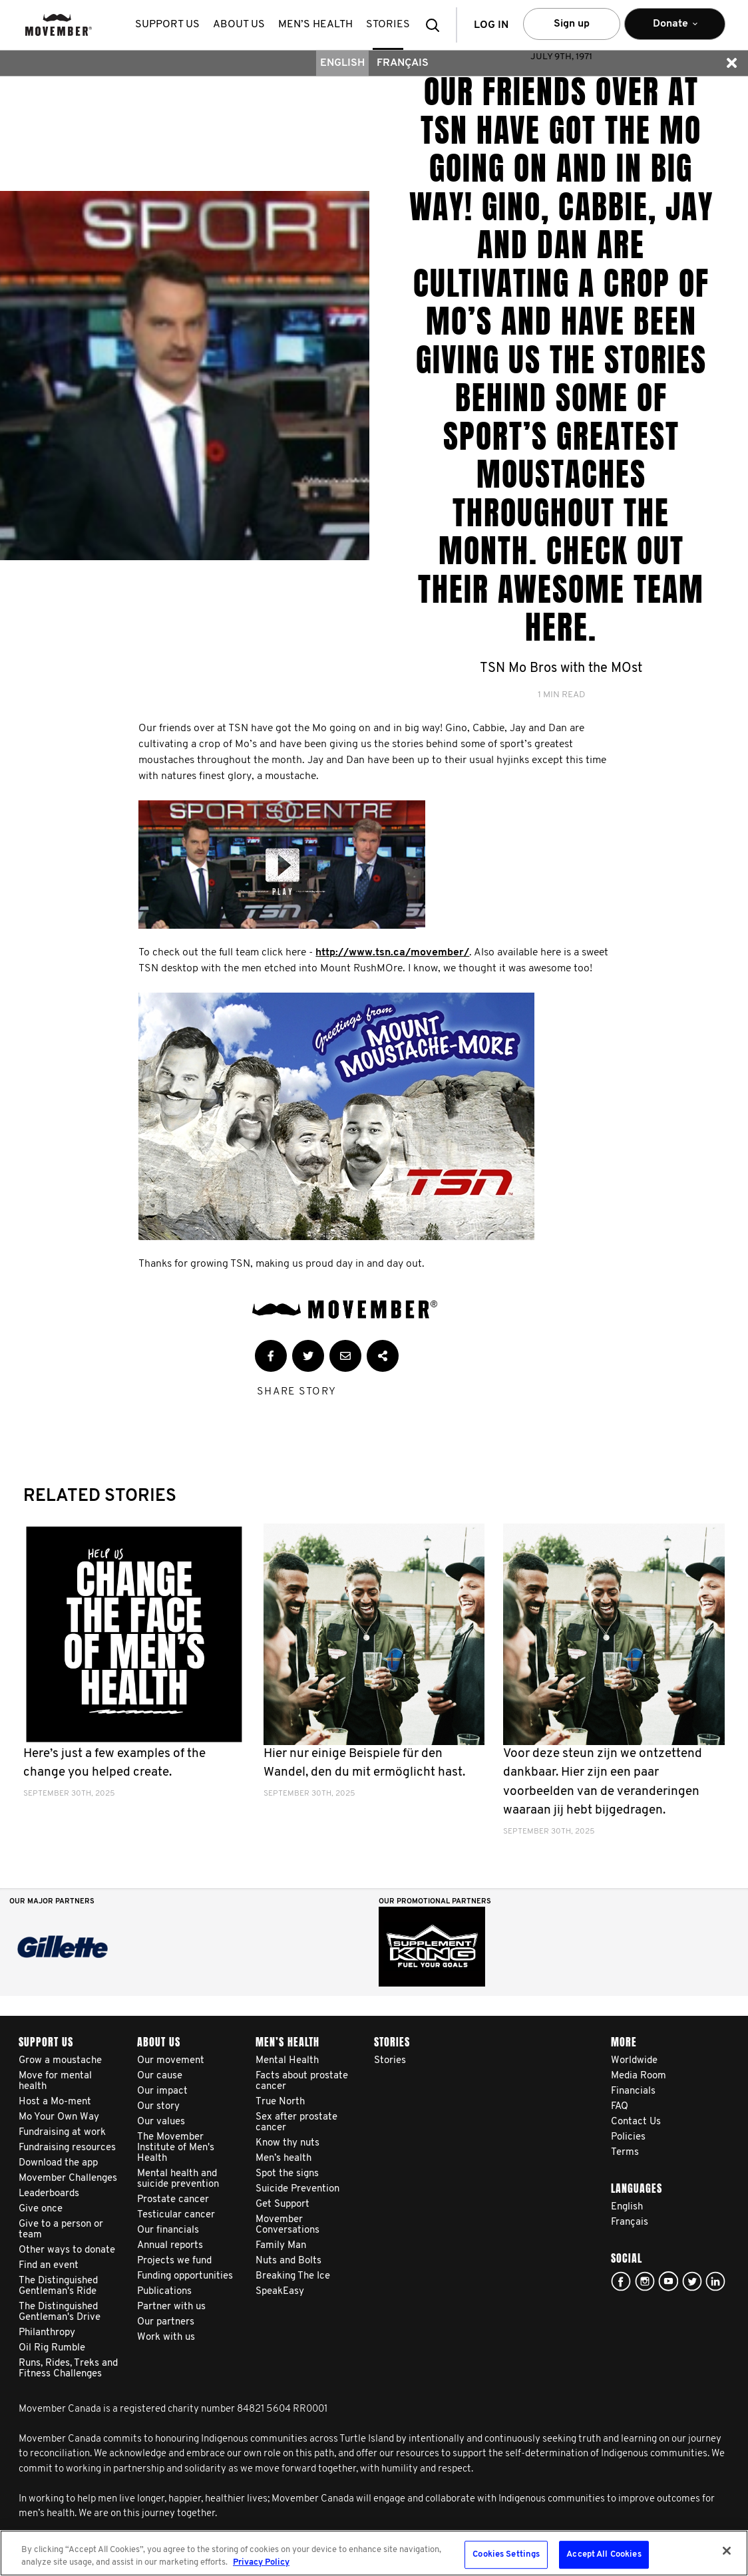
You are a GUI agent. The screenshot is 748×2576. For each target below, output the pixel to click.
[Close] (726, 2550)
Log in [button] (491, 25)
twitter (692, 2281)
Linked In (715, 2281)
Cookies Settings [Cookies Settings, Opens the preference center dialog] (506, 2555)
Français (403, 63)
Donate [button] (674, 30)
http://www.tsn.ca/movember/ (392, 952)
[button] (437, 25)
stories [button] (388, 24)
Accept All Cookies (603, 2555)
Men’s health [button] (315, 24)
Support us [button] (167, 24)
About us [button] (239, 24)
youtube (668, 2281)
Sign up (572, 24)
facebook (621, 2281)
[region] (374, 2553)
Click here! (645, 2281)
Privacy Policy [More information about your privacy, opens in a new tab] (261, 2562)
